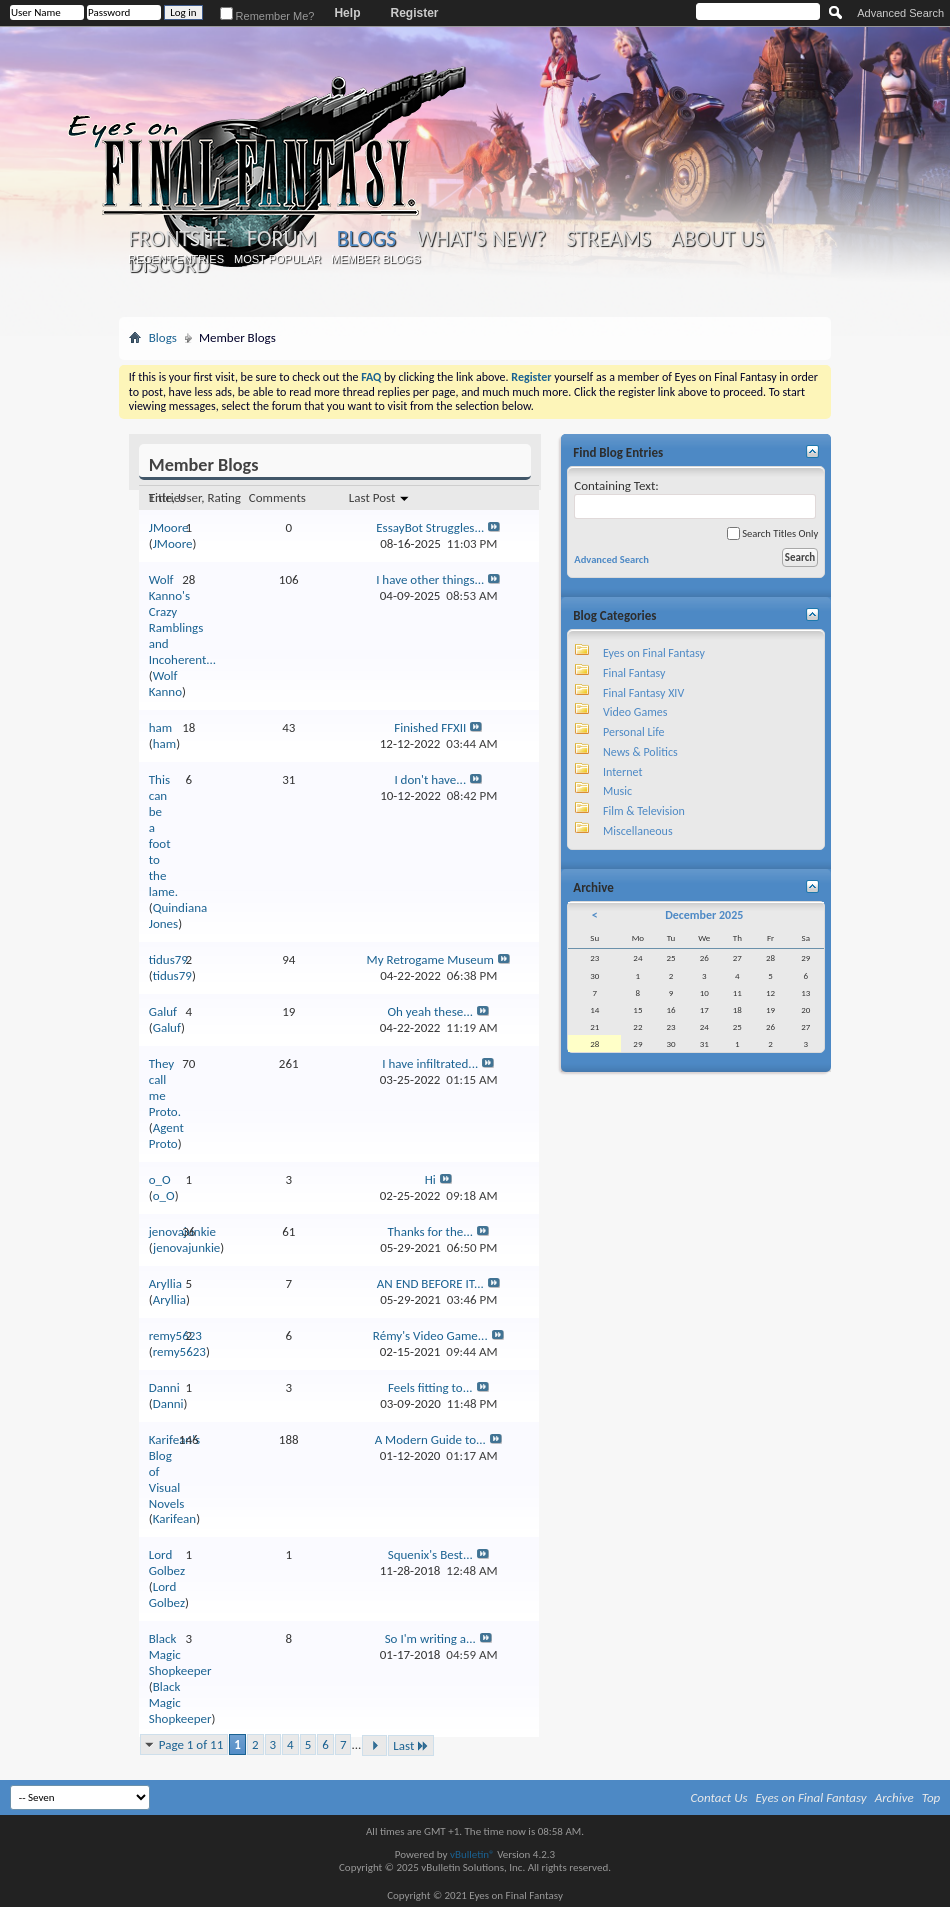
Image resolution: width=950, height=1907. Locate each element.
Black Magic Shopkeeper (180, 1654)
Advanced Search (900, 13)
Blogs (366, 238)
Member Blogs (375, 259)
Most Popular (277, 259)
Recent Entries (176, 259)
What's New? (481, 239)
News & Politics (640, 752)
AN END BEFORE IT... (430, 1283)
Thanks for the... (430, 1231)
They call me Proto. (165, 1087)
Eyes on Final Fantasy (654, 653)
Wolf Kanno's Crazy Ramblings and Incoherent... (182, 619)
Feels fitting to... (430, 1387)
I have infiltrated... (430, 1063)
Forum (281, 239)
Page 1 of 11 (191, 1744)
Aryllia (165, 1283)
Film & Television (644, 811)
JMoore (169, 527)
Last (411, 1745)
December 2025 (704, 915)
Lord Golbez (167, 1562)
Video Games (635, 712)
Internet (623, 772)
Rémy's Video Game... (430, 1335)
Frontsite (178, 239)
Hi (430, 1179)
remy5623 (175, 1335)
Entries (167, 497)
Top (931, 1797)
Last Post (379, 497)
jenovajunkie (186, 1247)
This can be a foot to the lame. (163, 835)
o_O (160, 1179)
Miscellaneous (638, 831)
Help (347, 13)
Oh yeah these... (430, 1011)
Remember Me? (267, 16)
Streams (608, 239)
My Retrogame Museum (430, 959)
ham (160, 727)
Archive (894, 1797)
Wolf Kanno (165, 683)
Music (617, 791)
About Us (717, 239)
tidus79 (168, 959)
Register (414, 13)
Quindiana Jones (178, 915)
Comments (277, 497)
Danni (164, 1387)
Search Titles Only (772, 533)
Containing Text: (695, 498)
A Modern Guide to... (430, 1439)
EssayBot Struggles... (430, 527)
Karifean (174, 1518)
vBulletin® (472, 1854)
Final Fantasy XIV (643, 693)
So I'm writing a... (430, 1638)
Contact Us (719, 1797)
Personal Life (634, 732)
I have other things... (430, 579)
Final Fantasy (634, 673)
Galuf (163, 1011)
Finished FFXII (430, 727)
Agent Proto (166, 1135)
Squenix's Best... (430, 1554)
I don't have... (430, 779)
